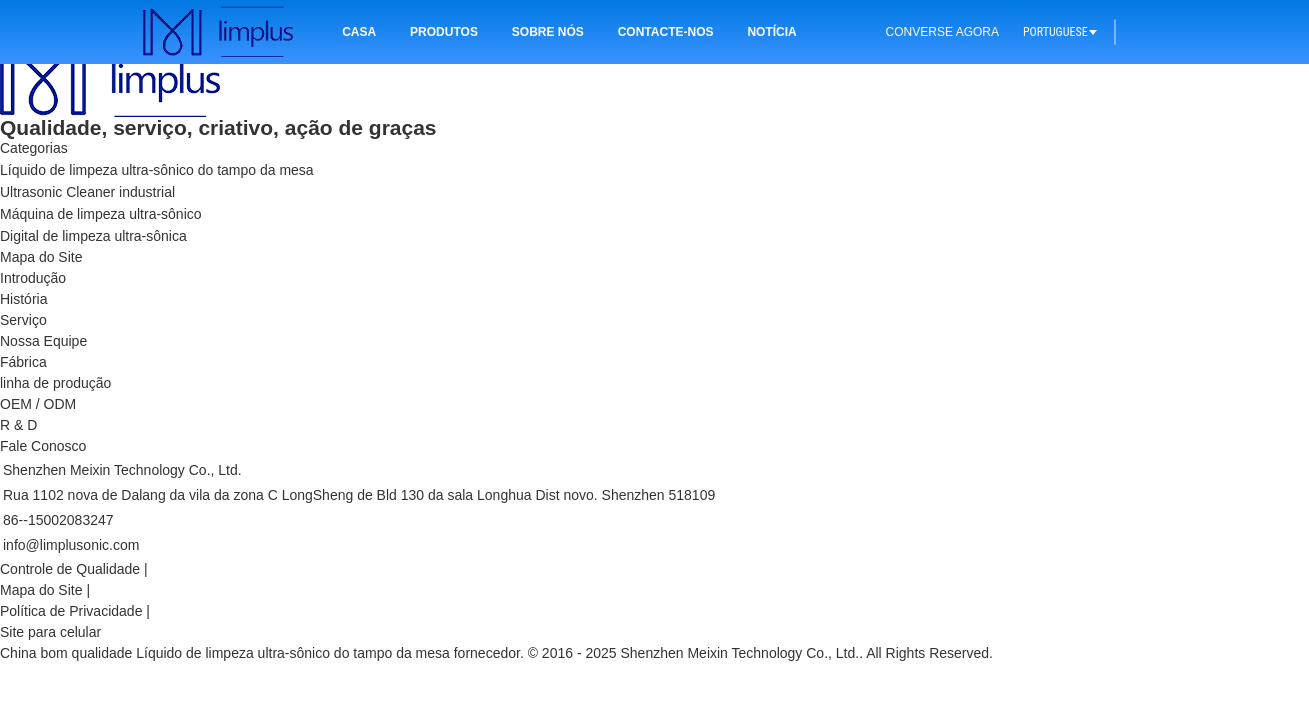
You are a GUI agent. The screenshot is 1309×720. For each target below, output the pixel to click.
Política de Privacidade (71, 611)
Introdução (33, 278)
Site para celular (50, 632)
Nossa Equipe (43, 341)
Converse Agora (942, 32)
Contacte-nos (666, 32)
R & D (18, 425)
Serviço (23, 320)
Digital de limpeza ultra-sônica (93, 236)
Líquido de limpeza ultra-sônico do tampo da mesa (157, 170)
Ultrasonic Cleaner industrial (87, 192)
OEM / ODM (38, 404)
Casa (359, 32)
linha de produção (55, 383)
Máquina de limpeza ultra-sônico (101, 214)
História (23, 299)
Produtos (444, 32)
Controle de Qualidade (70, 569)
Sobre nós (548, 32)
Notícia (771, 32)
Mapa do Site (41, 590)
